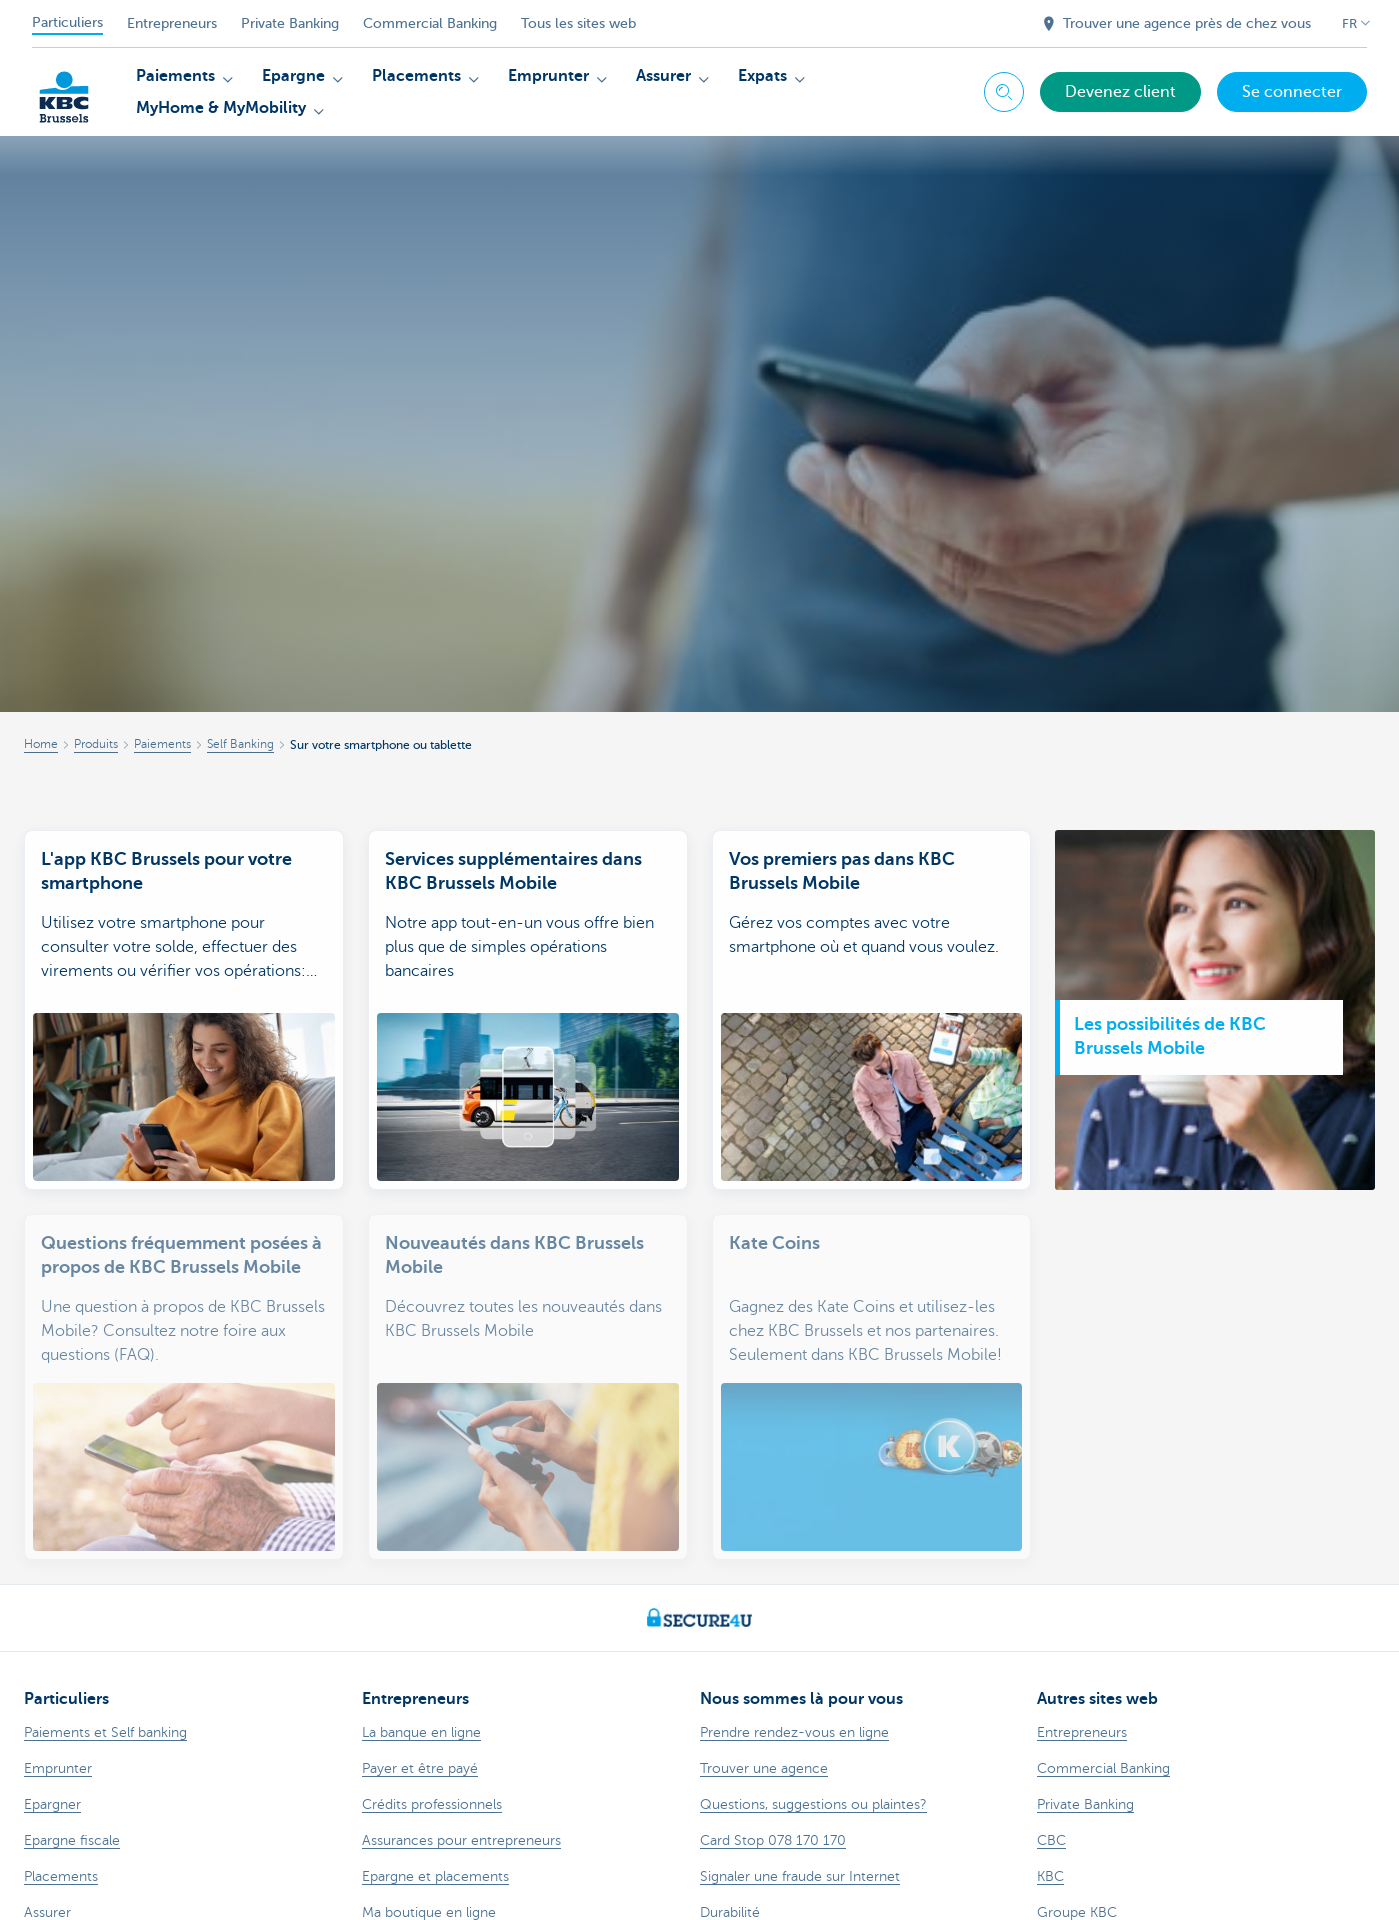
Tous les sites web (578, 23)
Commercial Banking (430, 23)
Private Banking (290, 23)
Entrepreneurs (172, 23)
